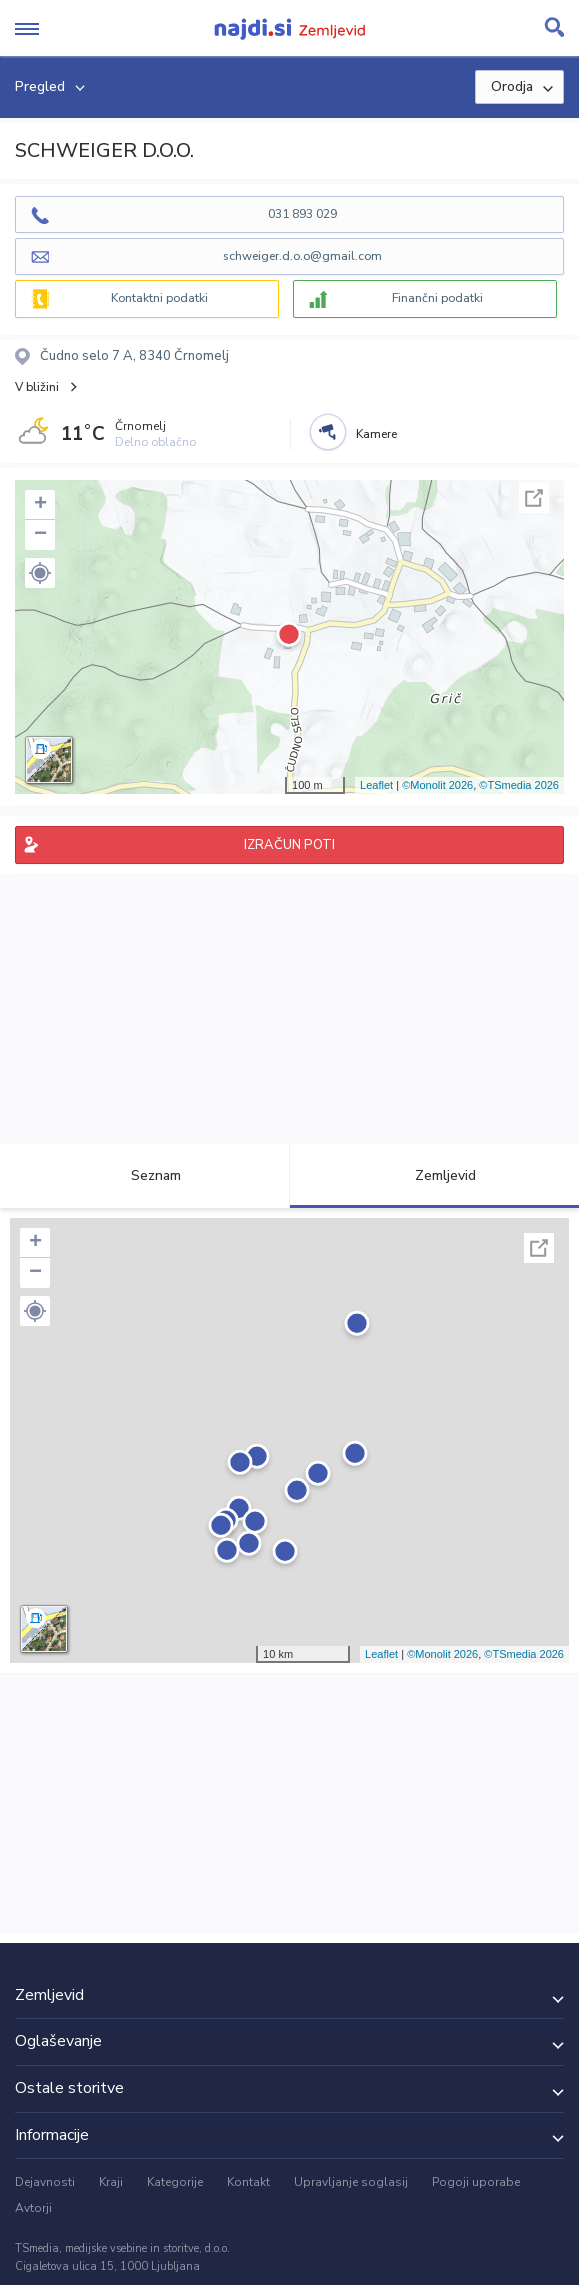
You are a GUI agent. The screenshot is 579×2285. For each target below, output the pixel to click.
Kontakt (248, 2182)
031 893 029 (302, 214)
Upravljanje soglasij (351, 2182)
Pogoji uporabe (476, 2182)
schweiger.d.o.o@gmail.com (302, 256)
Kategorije (175, 2182)
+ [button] (40, 505)
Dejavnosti (45, 2182)
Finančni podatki (437, 298)
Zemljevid (434, 1175)
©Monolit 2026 (437, 785)
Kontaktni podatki (159, 298)
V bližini (37, 387)
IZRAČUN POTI (289, 845)
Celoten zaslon (534, 498)
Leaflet (376, 785)
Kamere (376, 434)
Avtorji (33, 2208)
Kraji (111, 2182)
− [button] (40, 535)
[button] (40, 573)
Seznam (144, 1175)
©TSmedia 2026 (519, 785)
